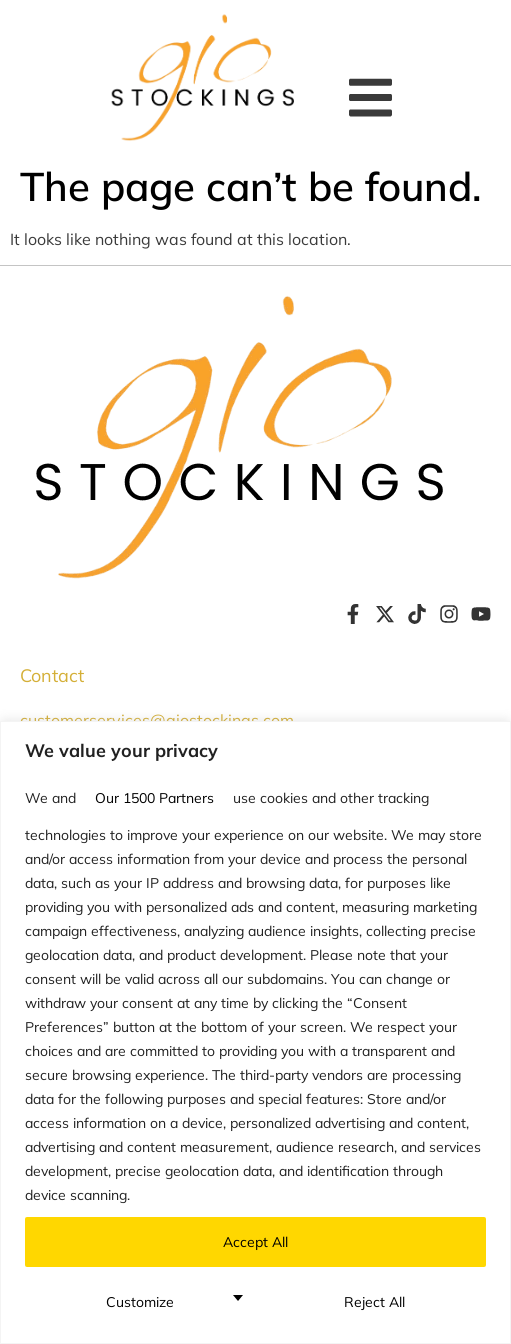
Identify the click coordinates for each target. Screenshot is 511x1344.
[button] (375, 97)
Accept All (255, 1242)
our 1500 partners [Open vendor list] (154, 798)
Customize (140, 1302)
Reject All (374, 1302)
